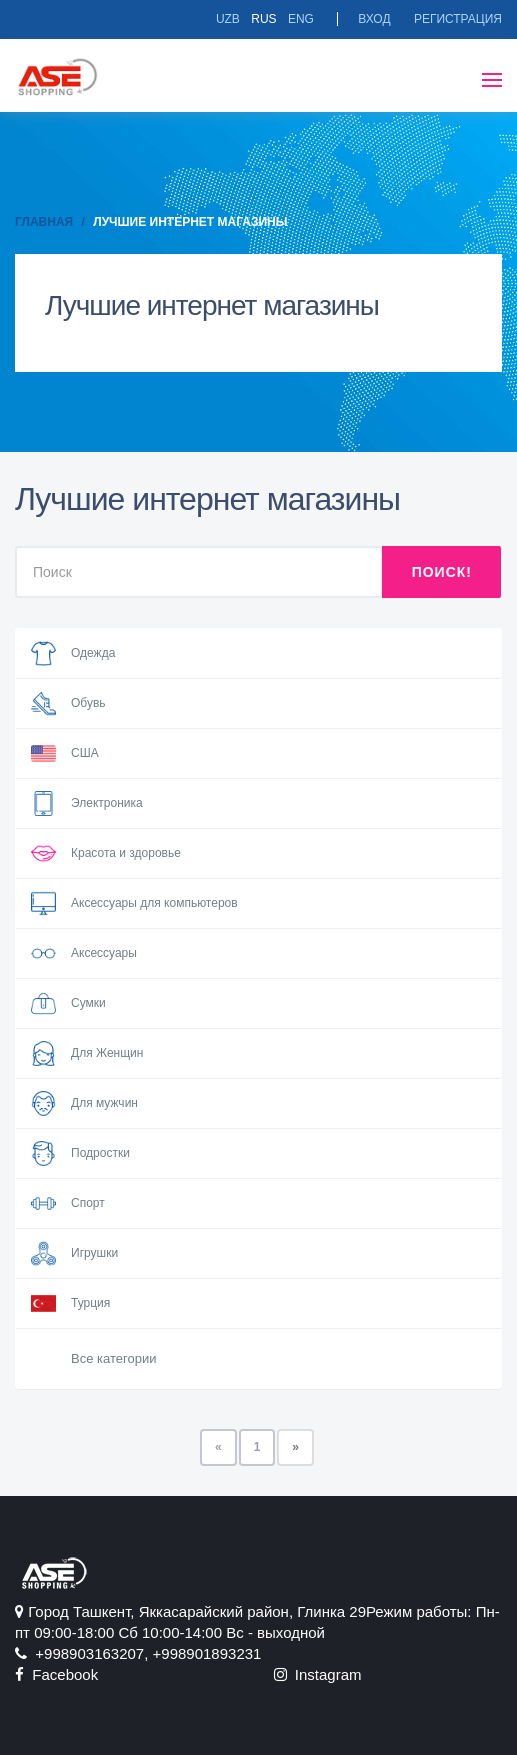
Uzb (228, 19)
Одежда (73, 653)
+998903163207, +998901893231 (138, 1653)
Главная (44, 222)
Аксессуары (84, 953)
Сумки (68, 1003)
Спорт (68, 1203)
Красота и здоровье (106, 853)
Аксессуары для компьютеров (134, 903)
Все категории (113, 1358)
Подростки (80, 1153)
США (65, 753)
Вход (374, 19)
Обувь (68, 703)
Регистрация (458, 19)
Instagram (318, 1674)
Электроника (87, 803)
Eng (301, 19)
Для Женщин (87, 1053)
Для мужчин (84, 1103)
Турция (70, 1303)
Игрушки (74, 1253)
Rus (263, 19)
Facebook (56, 1674)
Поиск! (442, 572)
